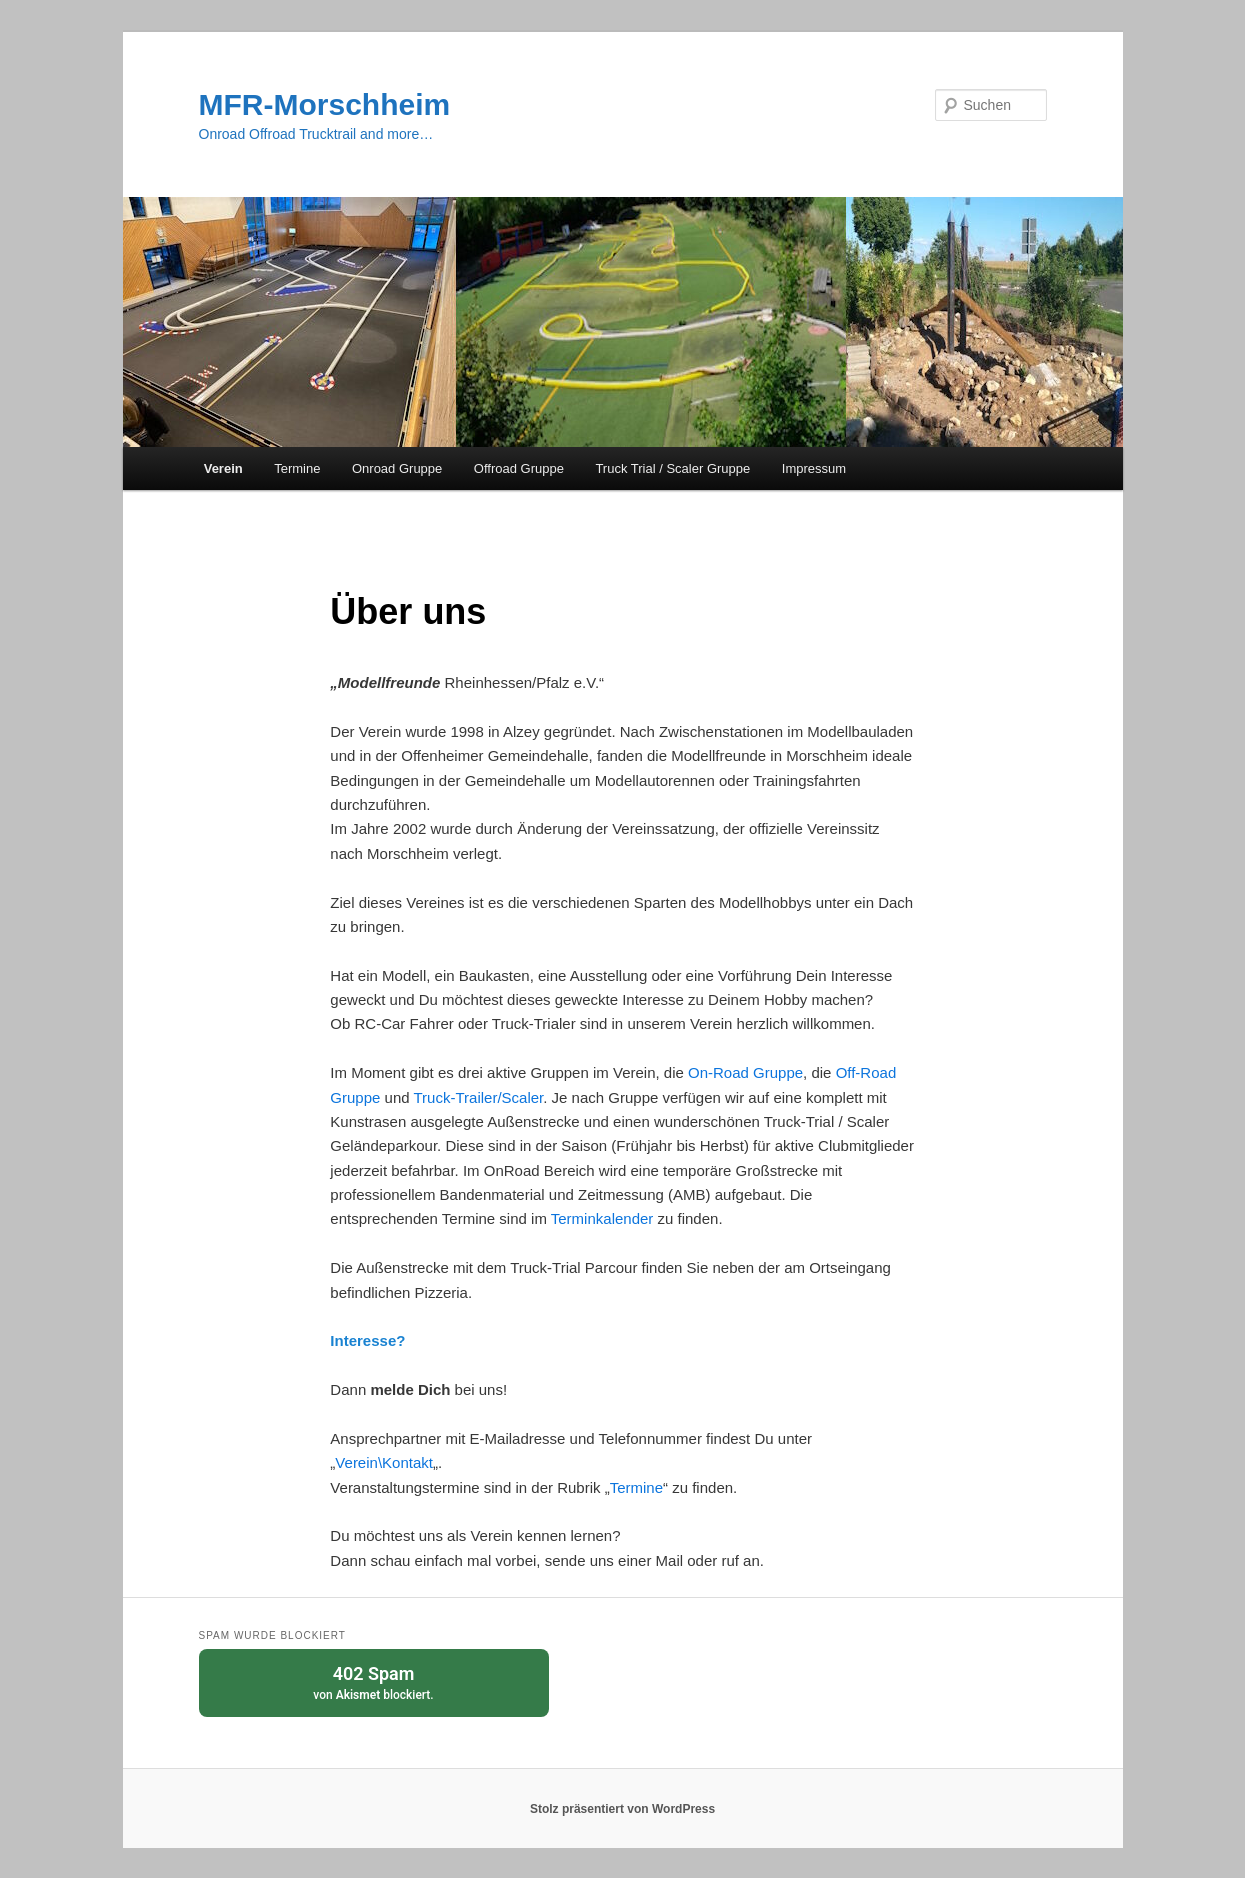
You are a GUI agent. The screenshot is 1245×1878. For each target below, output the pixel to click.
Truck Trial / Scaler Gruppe (672, 468)
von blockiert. (374, 1681)
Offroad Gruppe (519, 468)
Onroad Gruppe (397, 468)
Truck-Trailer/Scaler (479, 1097)
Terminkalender (604, 1218)
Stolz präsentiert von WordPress (622, 1809)
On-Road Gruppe (745, 1072)
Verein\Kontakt (384, 1462)
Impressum (814, 468)
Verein (223, 468)
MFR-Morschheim (325, 104)
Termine (297, 468)
